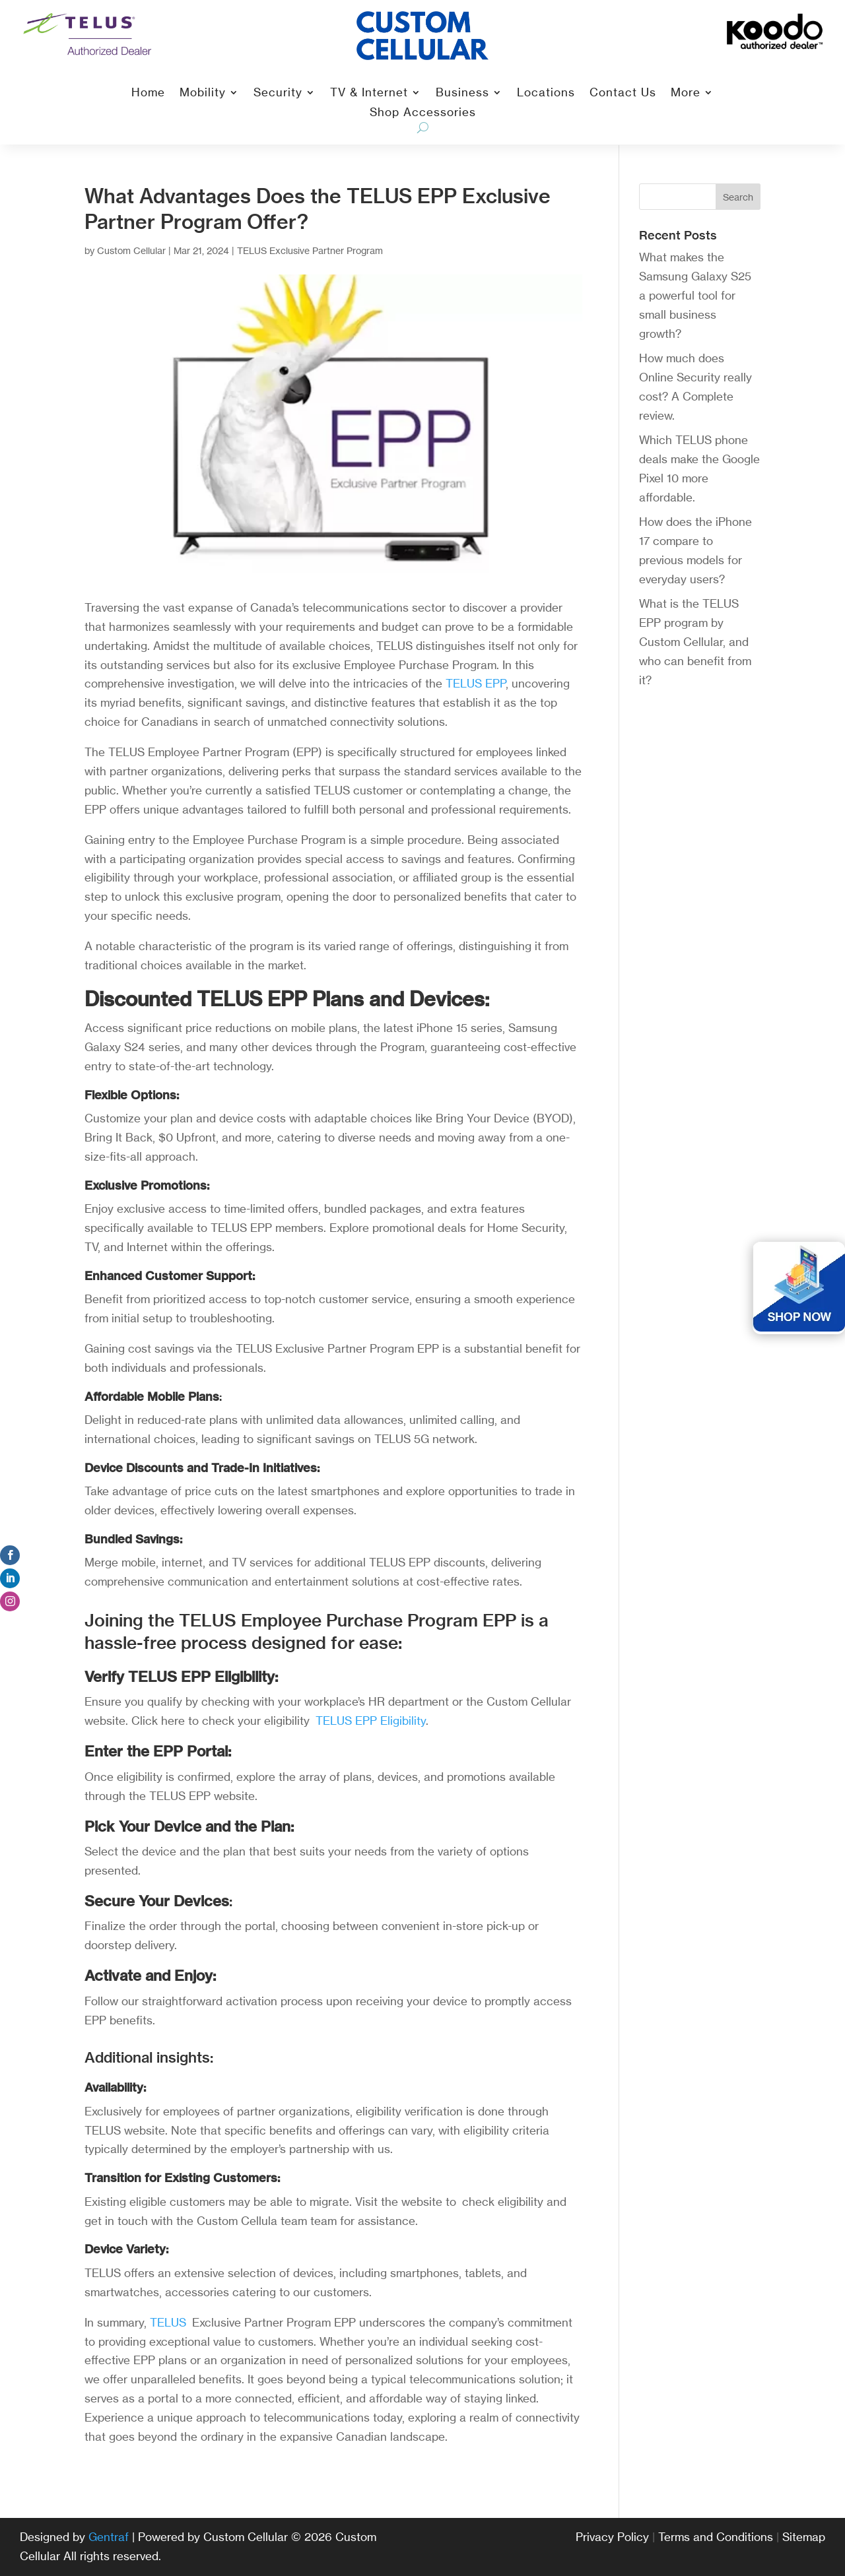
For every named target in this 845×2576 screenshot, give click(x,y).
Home (148, 93)
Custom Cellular (131, 250)
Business (462, 93)
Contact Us (623, 93)
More (685, 93)
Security (278, 93)
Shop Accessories (423, 113)
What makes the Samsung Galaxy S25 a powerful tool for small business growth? (695, 295)
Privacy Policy (612, 2537)
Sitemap (803, 2537)
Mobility (203, 93)
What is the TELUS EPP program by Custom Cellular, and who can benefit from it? (695, 641)
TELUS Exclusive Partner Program (310, 250)
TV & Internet (369, 93)
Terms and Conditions (715, 2537)
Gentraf (108, 2537)
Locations (546, 93)
